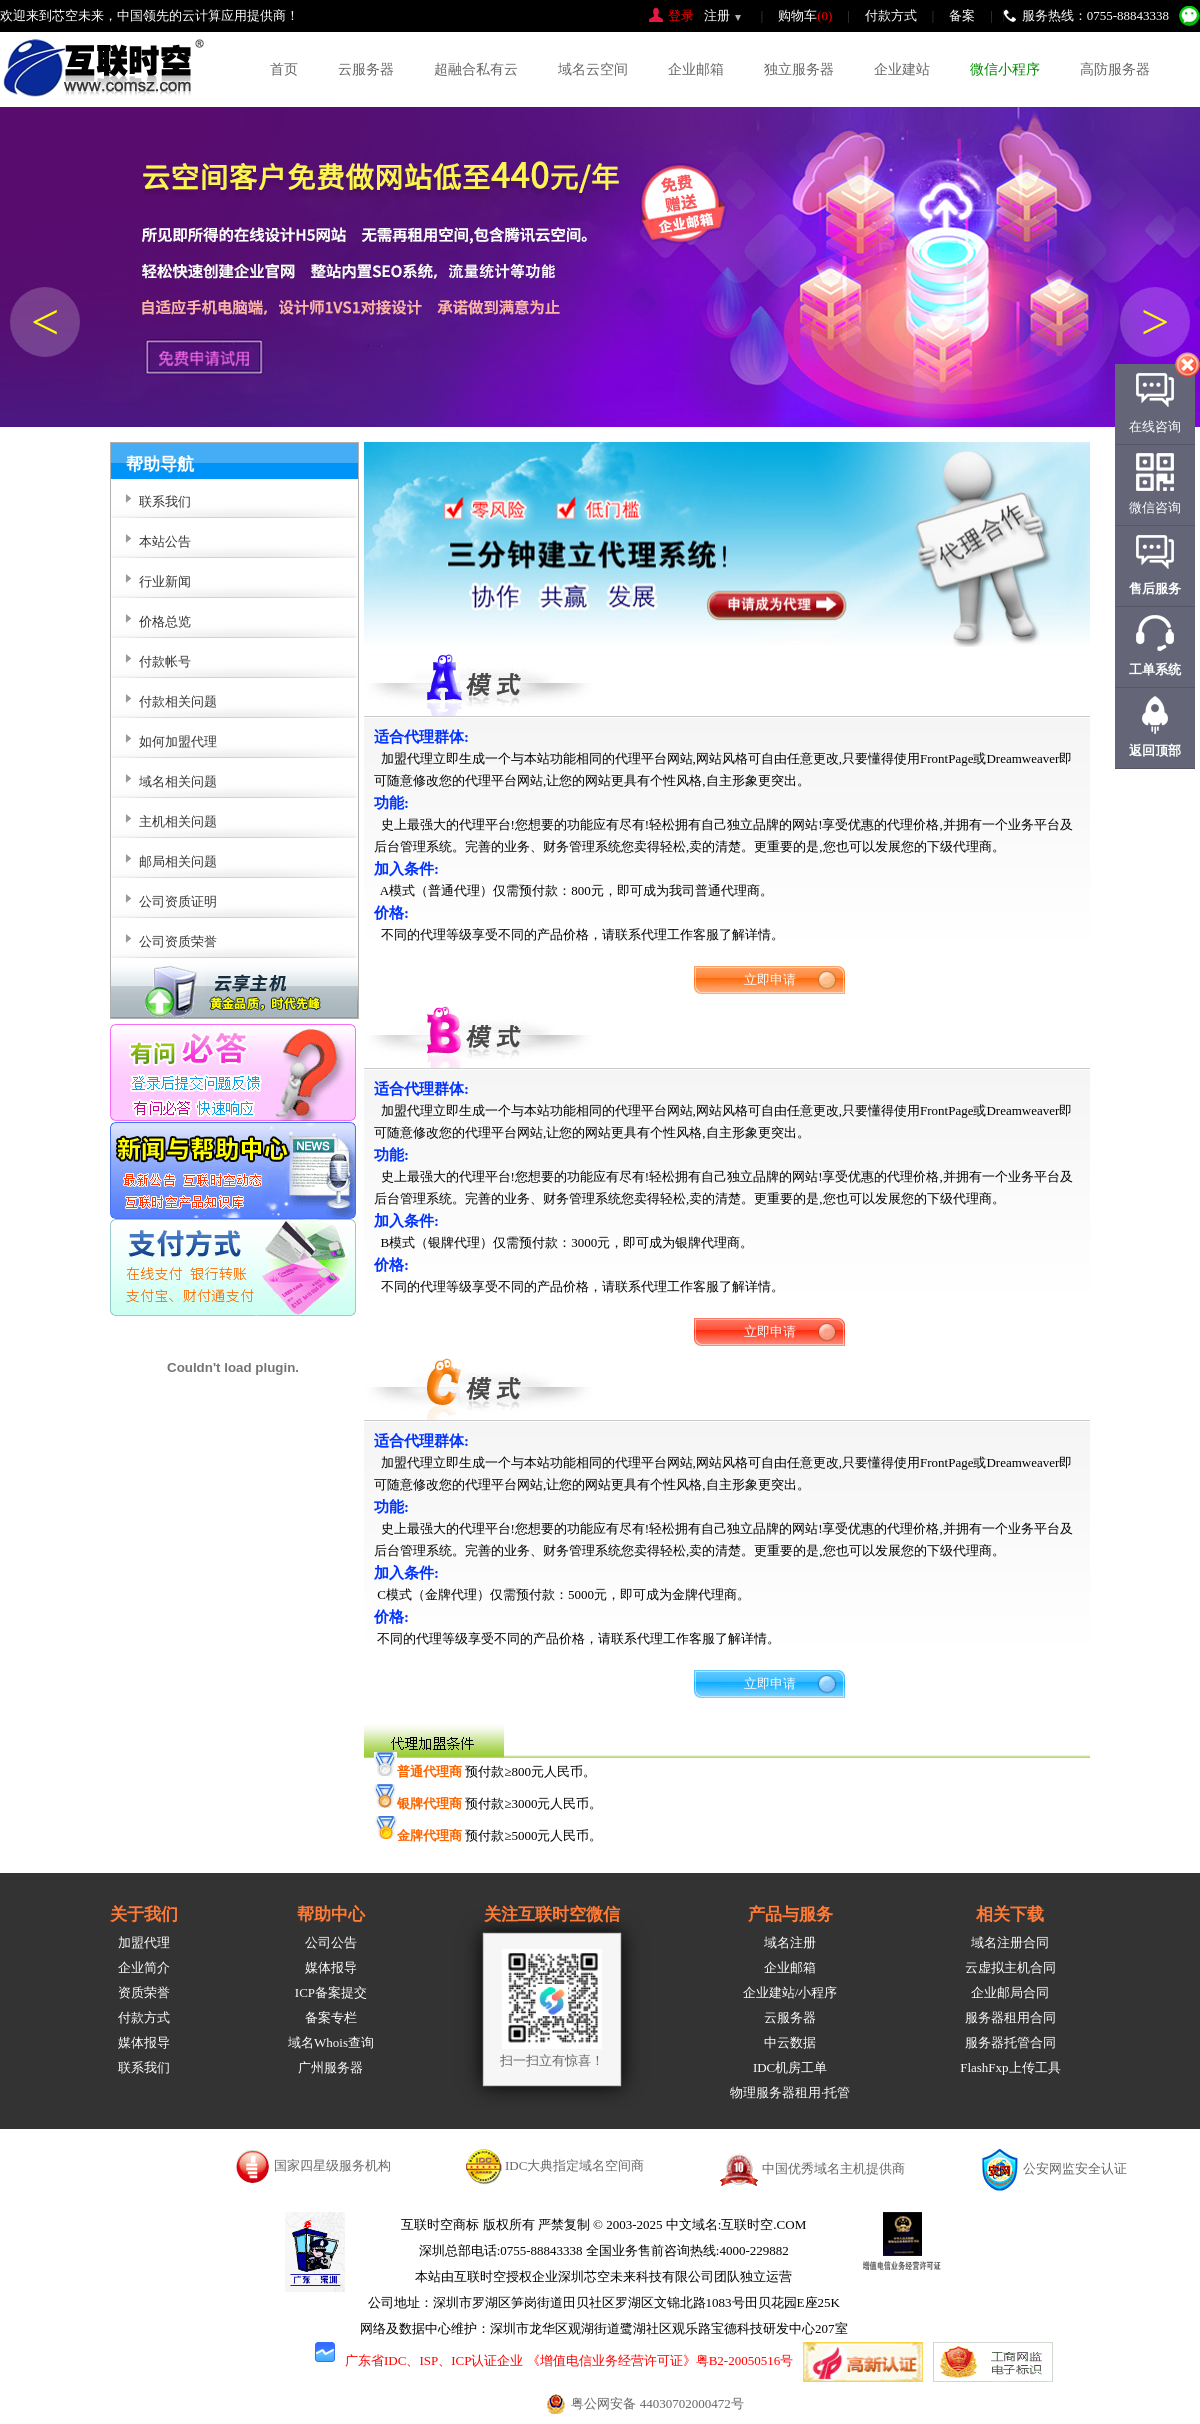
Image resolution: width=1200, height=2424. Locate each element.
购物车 (805, 15)
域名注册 (790, 1942)
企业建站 (902, 69)
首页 (284, 69)
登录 (681, 15)
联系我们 (144, 2067)
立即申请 (770, 979)
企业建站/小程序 (790, 1992)
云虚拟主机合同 (1010, 1967)
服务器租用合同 (1010, 2017)
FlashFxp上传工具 (1010, 2067)
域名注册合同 (1010, 1942)
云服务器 (366, 69)
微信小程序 (1005, 69)
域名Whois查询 (331, 2042)
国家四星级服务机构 (332, 2165)
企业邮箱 (696, 69)
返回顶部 (1155, 750)
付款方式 (891, 15)
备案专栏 (331, 2017)
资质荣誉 (144, 1992)
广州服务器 (330, 2067)
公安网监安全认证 (1075, 2168)
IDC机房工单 (790, 2067)
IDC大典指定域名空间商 (574, 2165)
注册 (717, 15)
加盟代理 (144, 1942)
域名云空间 (593, 69)
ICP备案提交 (331, 1992)
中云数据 (790, 2042)
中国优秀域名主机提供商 (833, 2168)
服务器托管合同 (1010, 2042)
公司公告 (331, 1942)
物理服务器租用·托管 (790, 2092)
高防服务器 (1115, 69)
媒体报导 (144, 2042)
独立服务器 (799, 69)
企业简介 (144, 1967)
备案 (962, 15)
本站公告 (165, 541)
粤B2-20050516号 (745, 2360)
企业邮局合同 (1010, 1992)
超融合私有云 (476, 69)
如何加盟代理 (178, 741)
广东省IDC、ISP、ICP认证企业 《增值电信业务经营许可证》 (520, 2360)
